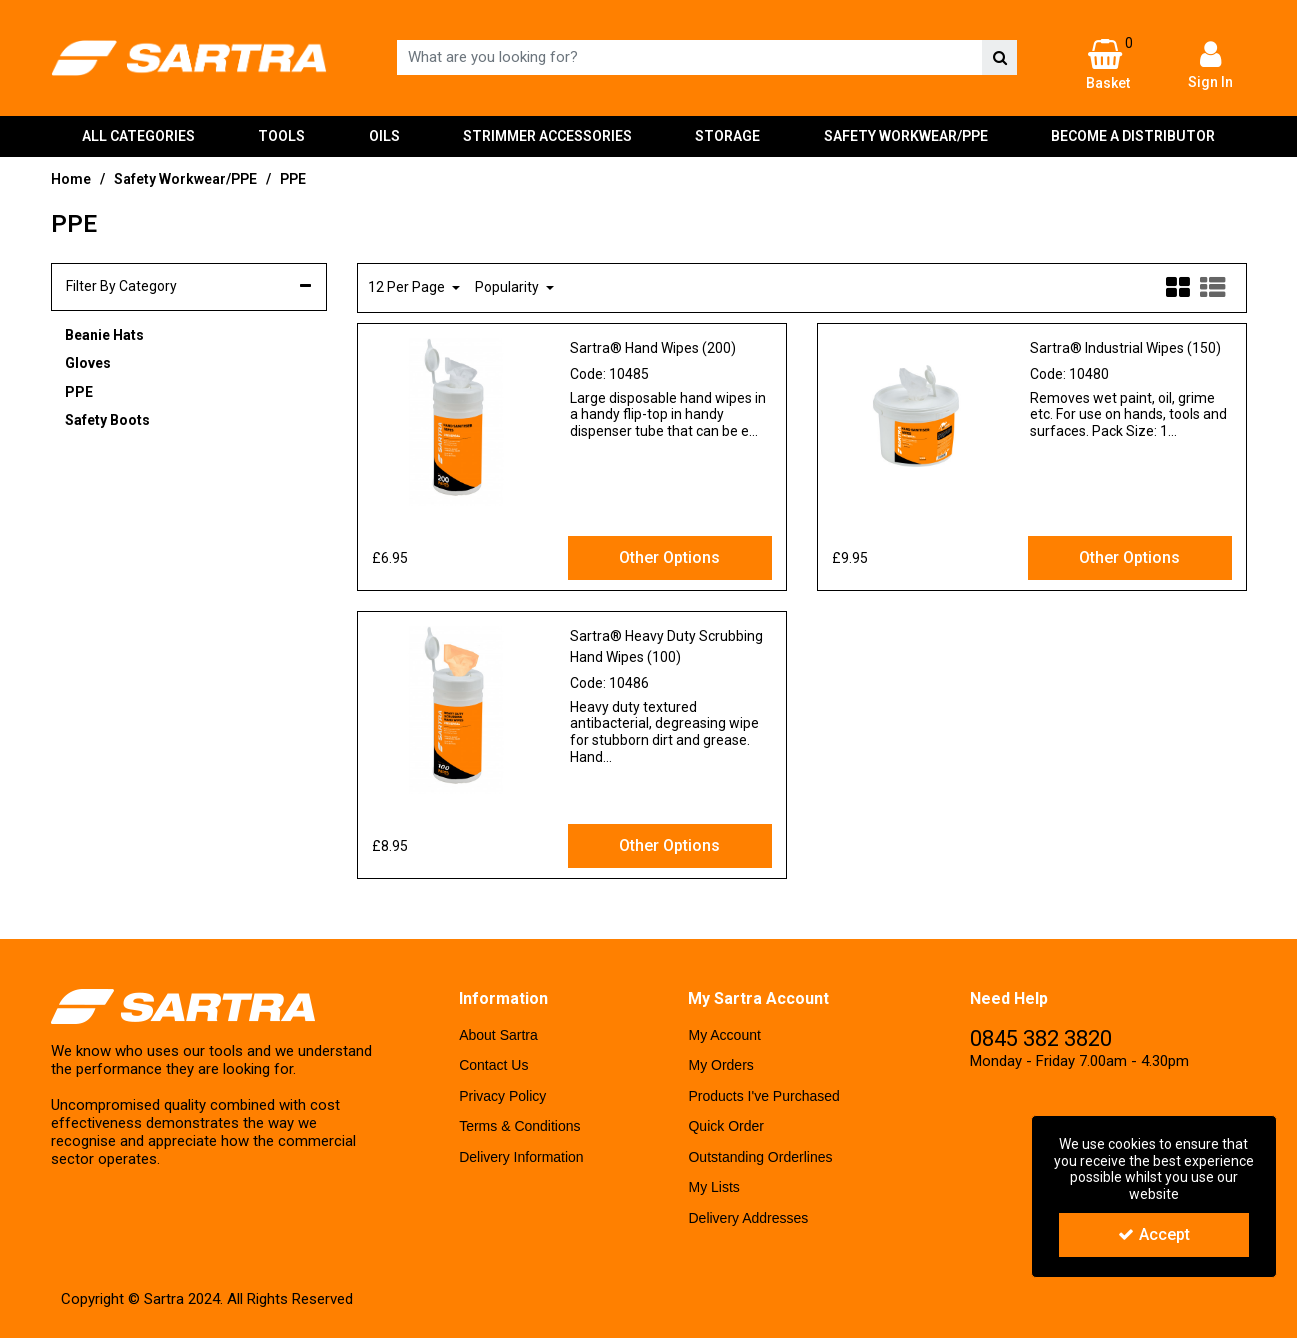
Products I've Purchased (763, 1096)
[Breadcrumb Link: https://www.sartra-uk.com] (71, 178)
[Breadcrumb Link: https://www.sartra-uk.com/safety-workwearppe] (185, 178)
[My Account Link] (1210, 64)
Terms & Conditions (519, 1126)
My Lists (713, 1187)
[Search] (689, 57)
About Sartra (498, 1035)
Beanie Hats (104, 335)
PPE (79, 392)
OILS (384, 136)
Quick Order (725, 1126)
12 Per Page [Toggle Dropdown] (408, 287)
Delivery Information (521, 1157)
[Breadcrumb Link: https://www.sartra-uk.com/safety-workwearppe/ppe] (293, 178)
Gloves (88, 363)
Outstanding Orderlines (760, 1157)
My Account (724, 1035)
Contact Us (493, 1065)
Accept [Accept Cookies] (1154, 1234)
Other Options (669, 557)
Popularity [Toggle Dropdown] (508, 287)
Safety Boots (107, 420)
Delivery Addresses (748, 1218)
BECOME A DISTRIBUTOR (1133, 136)
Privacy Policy (502, 1096)
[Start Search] (999, 57)
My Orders (720, 1065)
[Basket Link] (1108, 65)
